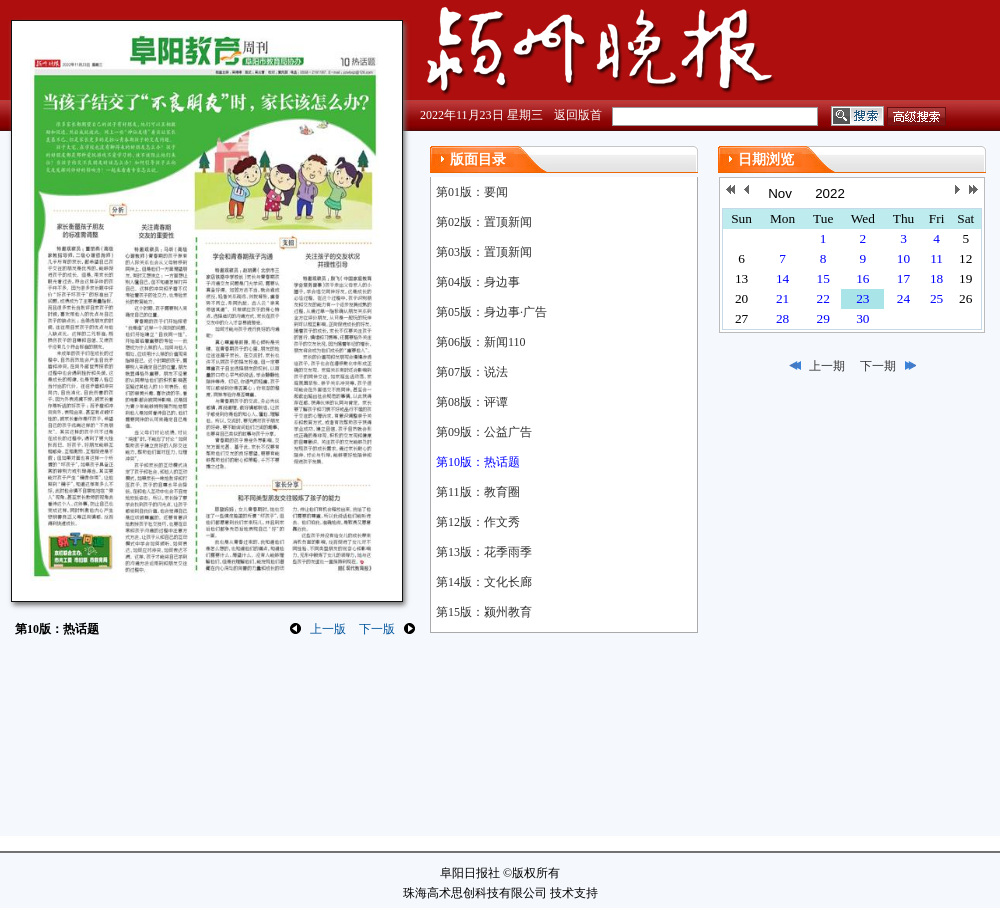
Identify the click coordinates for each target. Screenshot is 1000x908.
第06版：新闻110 (481, 342)
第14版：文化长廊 (484, 582)
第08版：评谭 (472, 402)
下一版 (377, 629)
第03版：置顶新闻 (484, 252)
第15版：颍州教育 (484, 612)
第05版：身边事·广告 (491, 312)
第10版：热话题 (478, 462)
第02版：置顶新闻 (484, 222)
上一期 (827, 366)
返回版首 (578, 115)
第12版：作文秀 (478, 522)
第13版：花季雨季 (484, 552)
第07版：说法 (472, 372)
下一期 (878, 366)
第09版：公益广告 (484, 432)
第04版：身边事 (478, 282)
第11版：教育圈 (478, 492)
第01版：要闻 (472, 192)
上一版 (328, 629)
